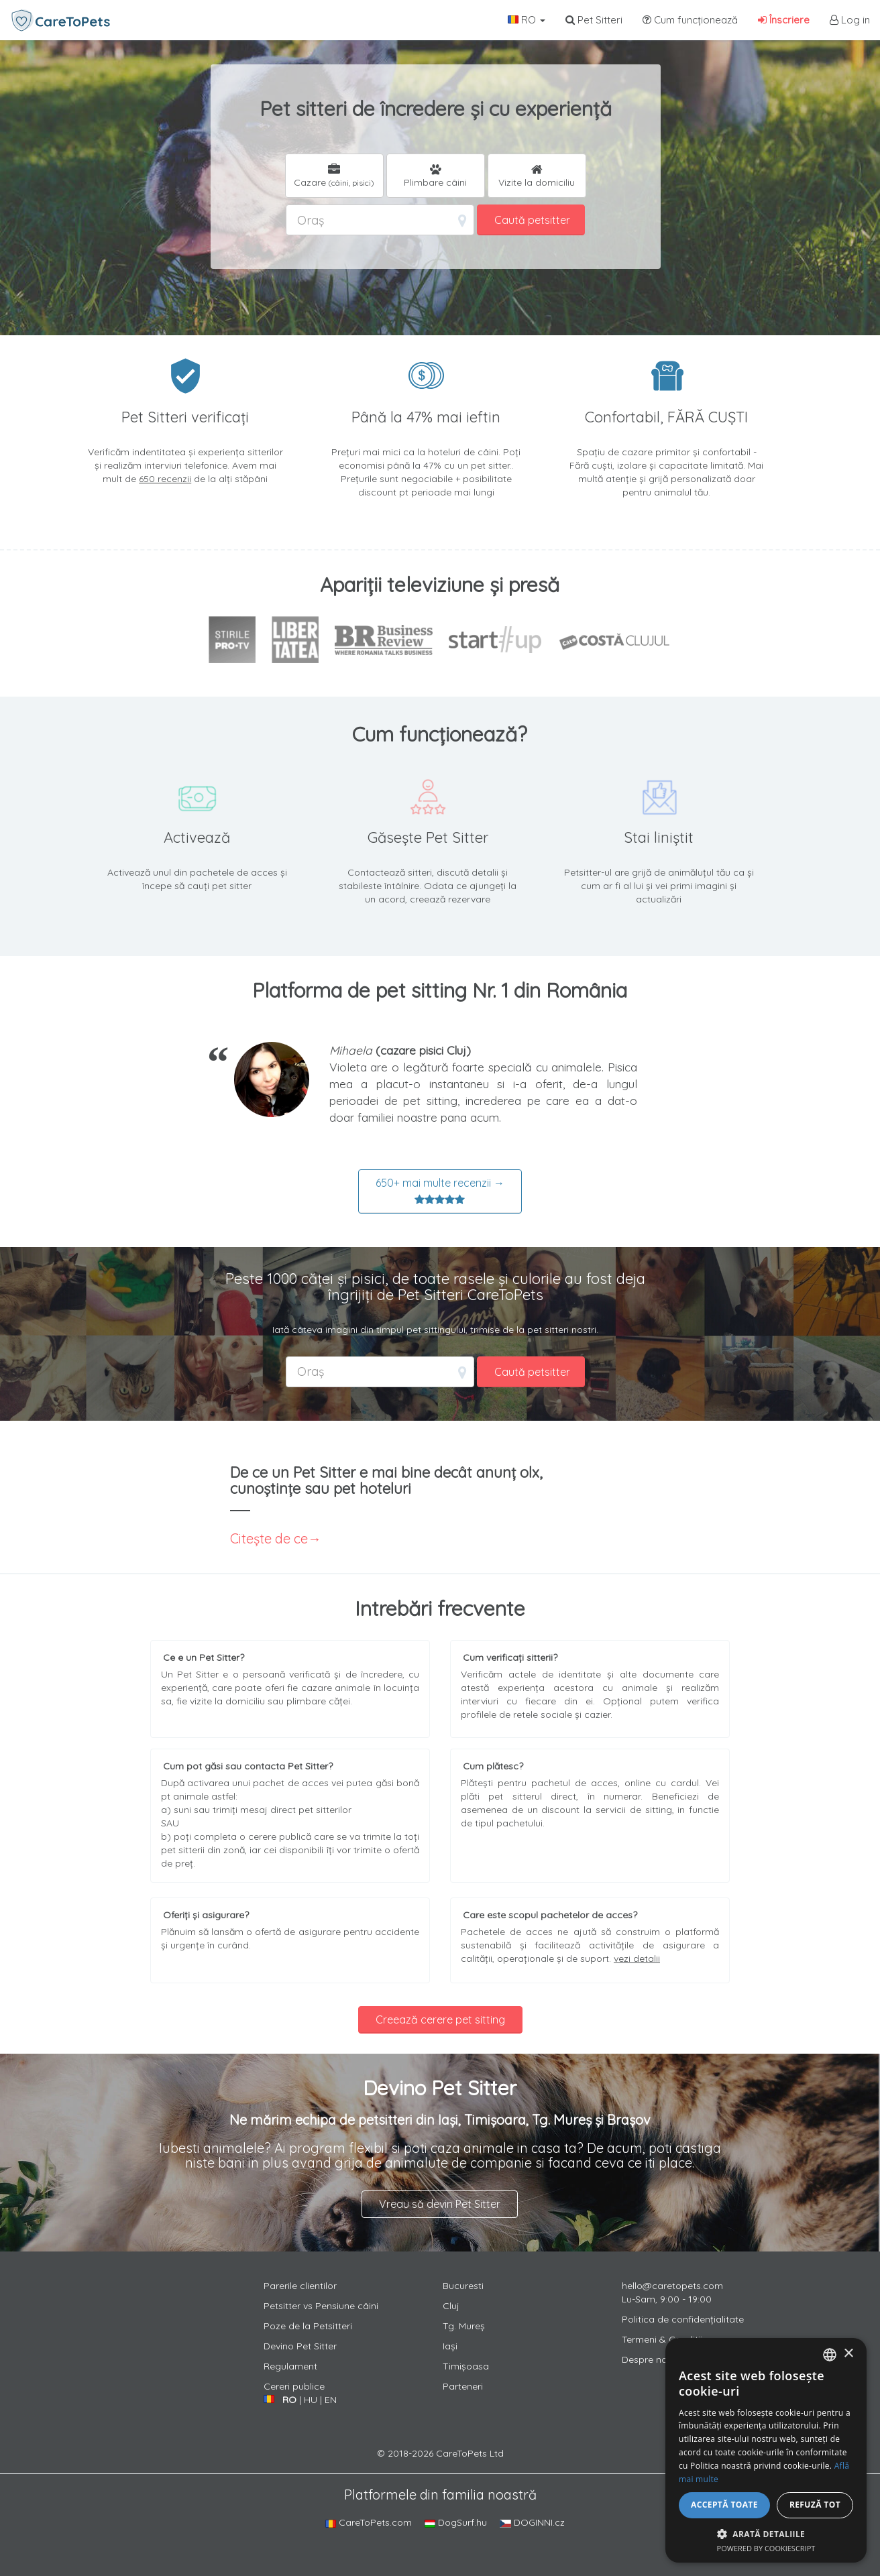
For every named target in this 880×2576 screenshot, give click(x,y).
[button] (766, 2533)
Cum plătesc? (493, 1766)
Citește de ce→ (275, 1538)
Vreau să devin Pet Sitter (439, 2204)
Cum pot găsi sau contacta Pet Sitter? (248, 1766)
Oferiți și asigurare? (206, 1915)
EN (331, 2400)
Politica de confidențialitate (683, 2319)
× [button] (848, 2354)
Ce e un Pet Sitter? (203, 1657)
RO (526, 19)
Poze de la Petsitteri (308, 2326)
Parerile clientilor (300, 2286)
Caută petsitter (532, 220)
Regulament (290, 2366)
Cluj (451, 2306)
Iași (450, 2346)
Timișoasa (466, 2366)
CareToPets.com (368, 2522)
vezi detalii (637, 1958)
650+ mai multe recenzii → (440, 1191)
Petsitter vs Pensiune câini (321, 2306)
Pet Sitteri (593, 19)
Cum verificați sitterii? (510, 1657)
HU (310, 2400)
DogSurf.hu (456, 2522)
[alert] (766, 2450)
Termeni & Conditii (662, 2339)
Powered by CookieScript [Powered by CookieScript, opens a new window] (766, 2548)
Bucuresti (463, 2286)
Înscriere (784, 19)
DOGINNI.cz (532, 2522)
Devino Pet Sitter (300, 2346)
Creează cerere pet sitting (440, 2019)
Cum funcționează (690, 19)
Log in (850, 19)
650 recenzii (165, 479)
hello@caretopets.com (672, 2286)
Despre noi (645, 2359)
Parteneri (463, 2386)
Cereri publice (294, 2386)
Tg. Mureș (464, 2326)
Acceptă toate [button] (724, 2504)
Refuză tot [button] (814, 2504)
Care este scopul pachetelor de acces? (550, 1915)
